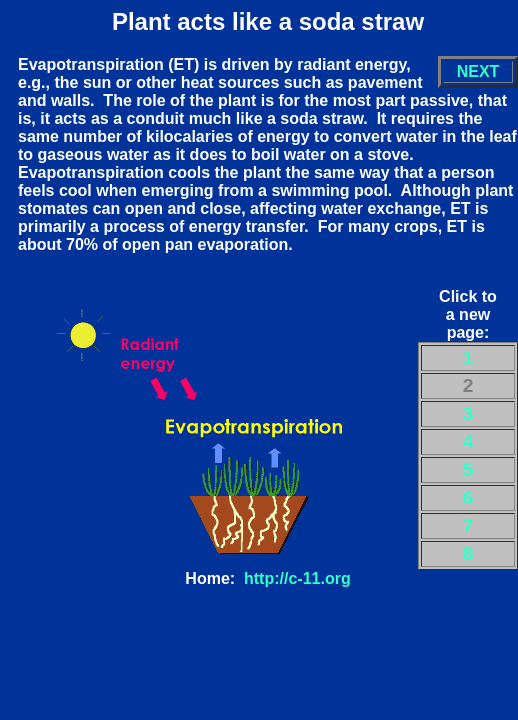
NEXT (478, 71)
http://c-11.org (297, 578)
